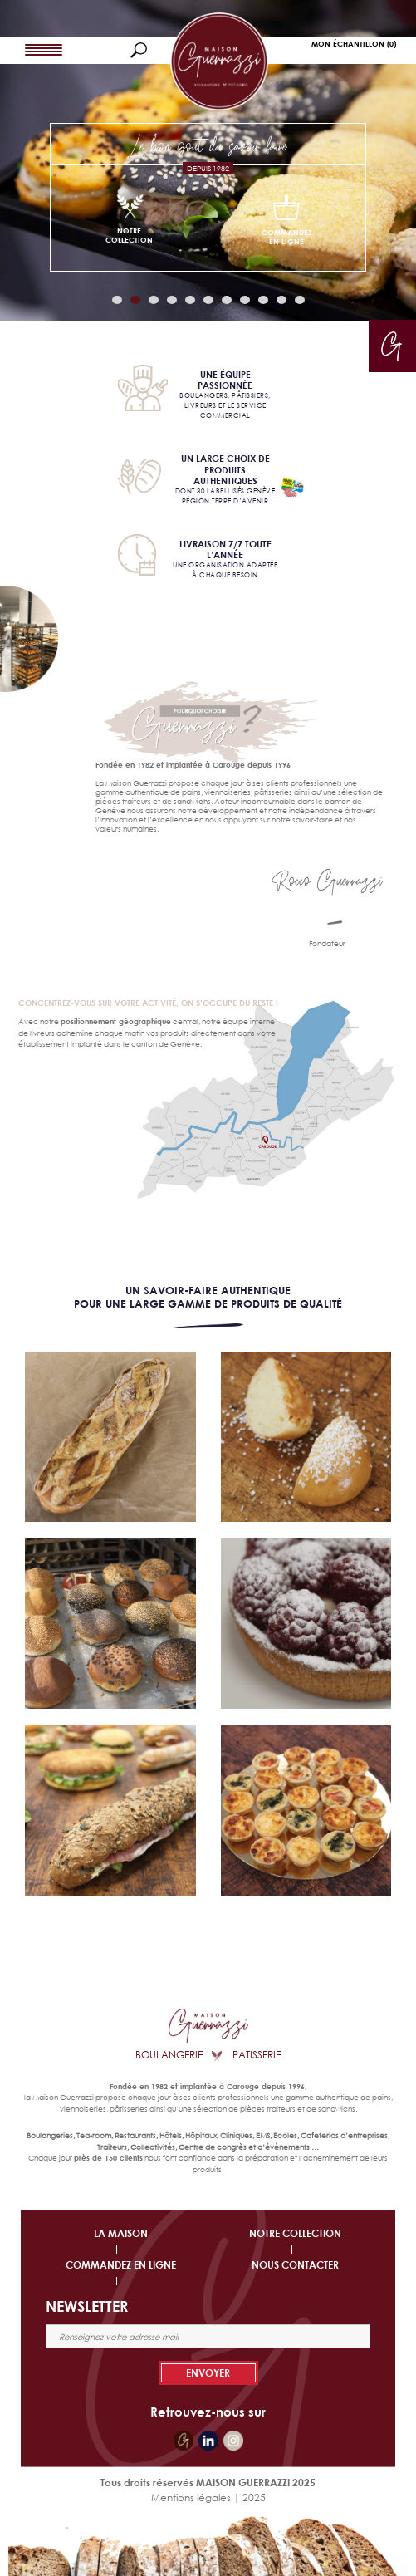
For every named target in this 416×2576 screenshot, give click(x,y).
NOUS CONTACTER (295, 2265)
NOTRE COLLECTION (295, 2233)
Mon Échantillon (353, 43)
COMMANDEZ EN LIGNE (121, 2265)
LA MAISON (121, 2233)
